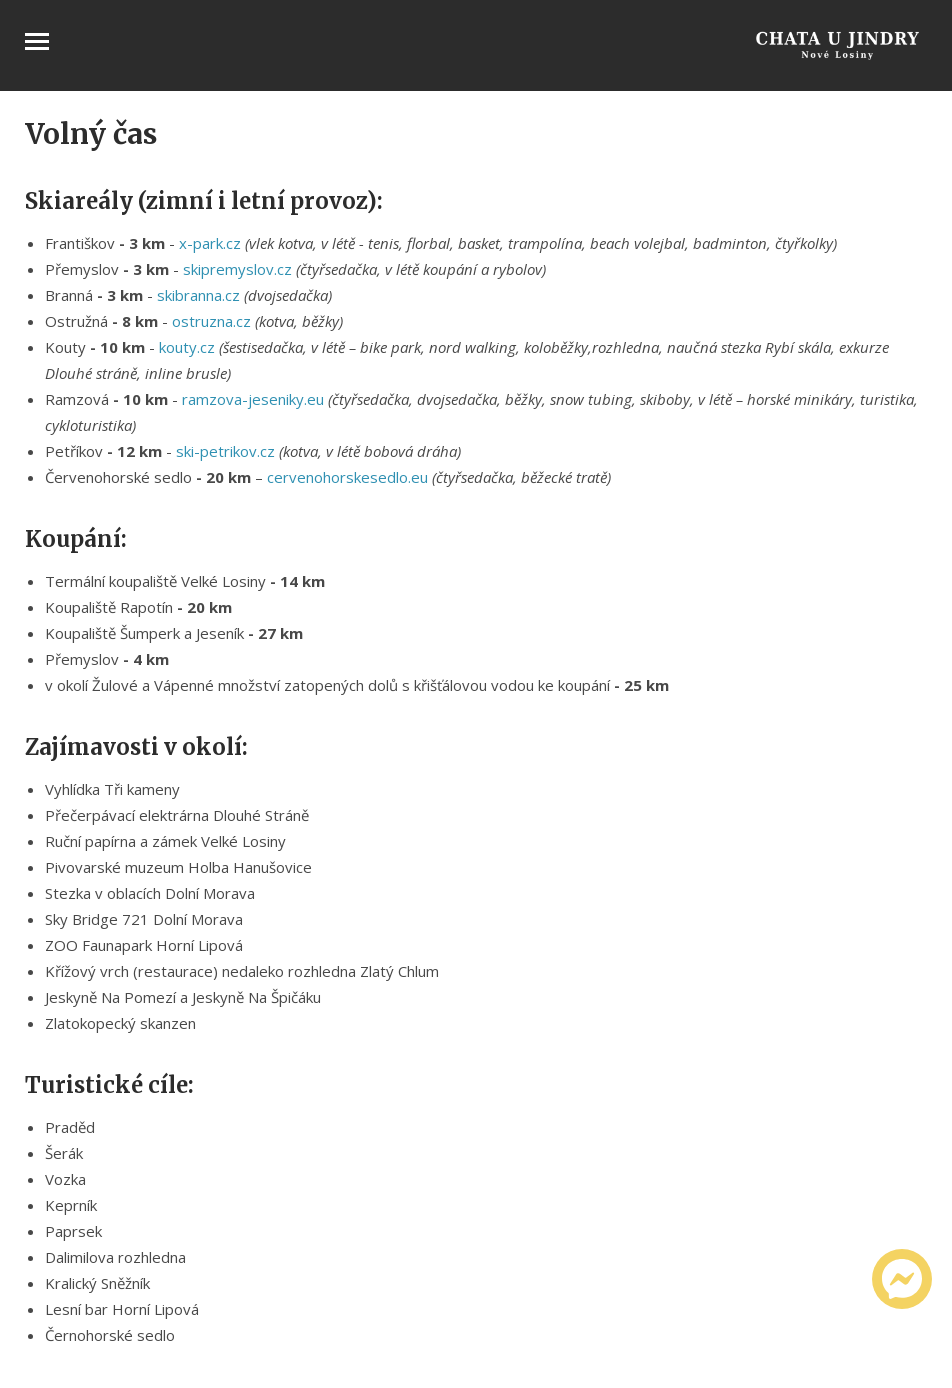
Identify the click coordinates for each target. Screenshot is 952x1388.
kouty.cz (187, 347)
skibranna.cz (198, 295)
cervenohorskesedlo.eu (347, 477)
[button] (497, 1282)
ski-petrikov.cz (225, 451)
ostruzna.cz (211, 321)
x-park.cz (210, 243)
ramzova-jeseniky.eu (253, 399)
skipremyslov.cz (237, 269)
